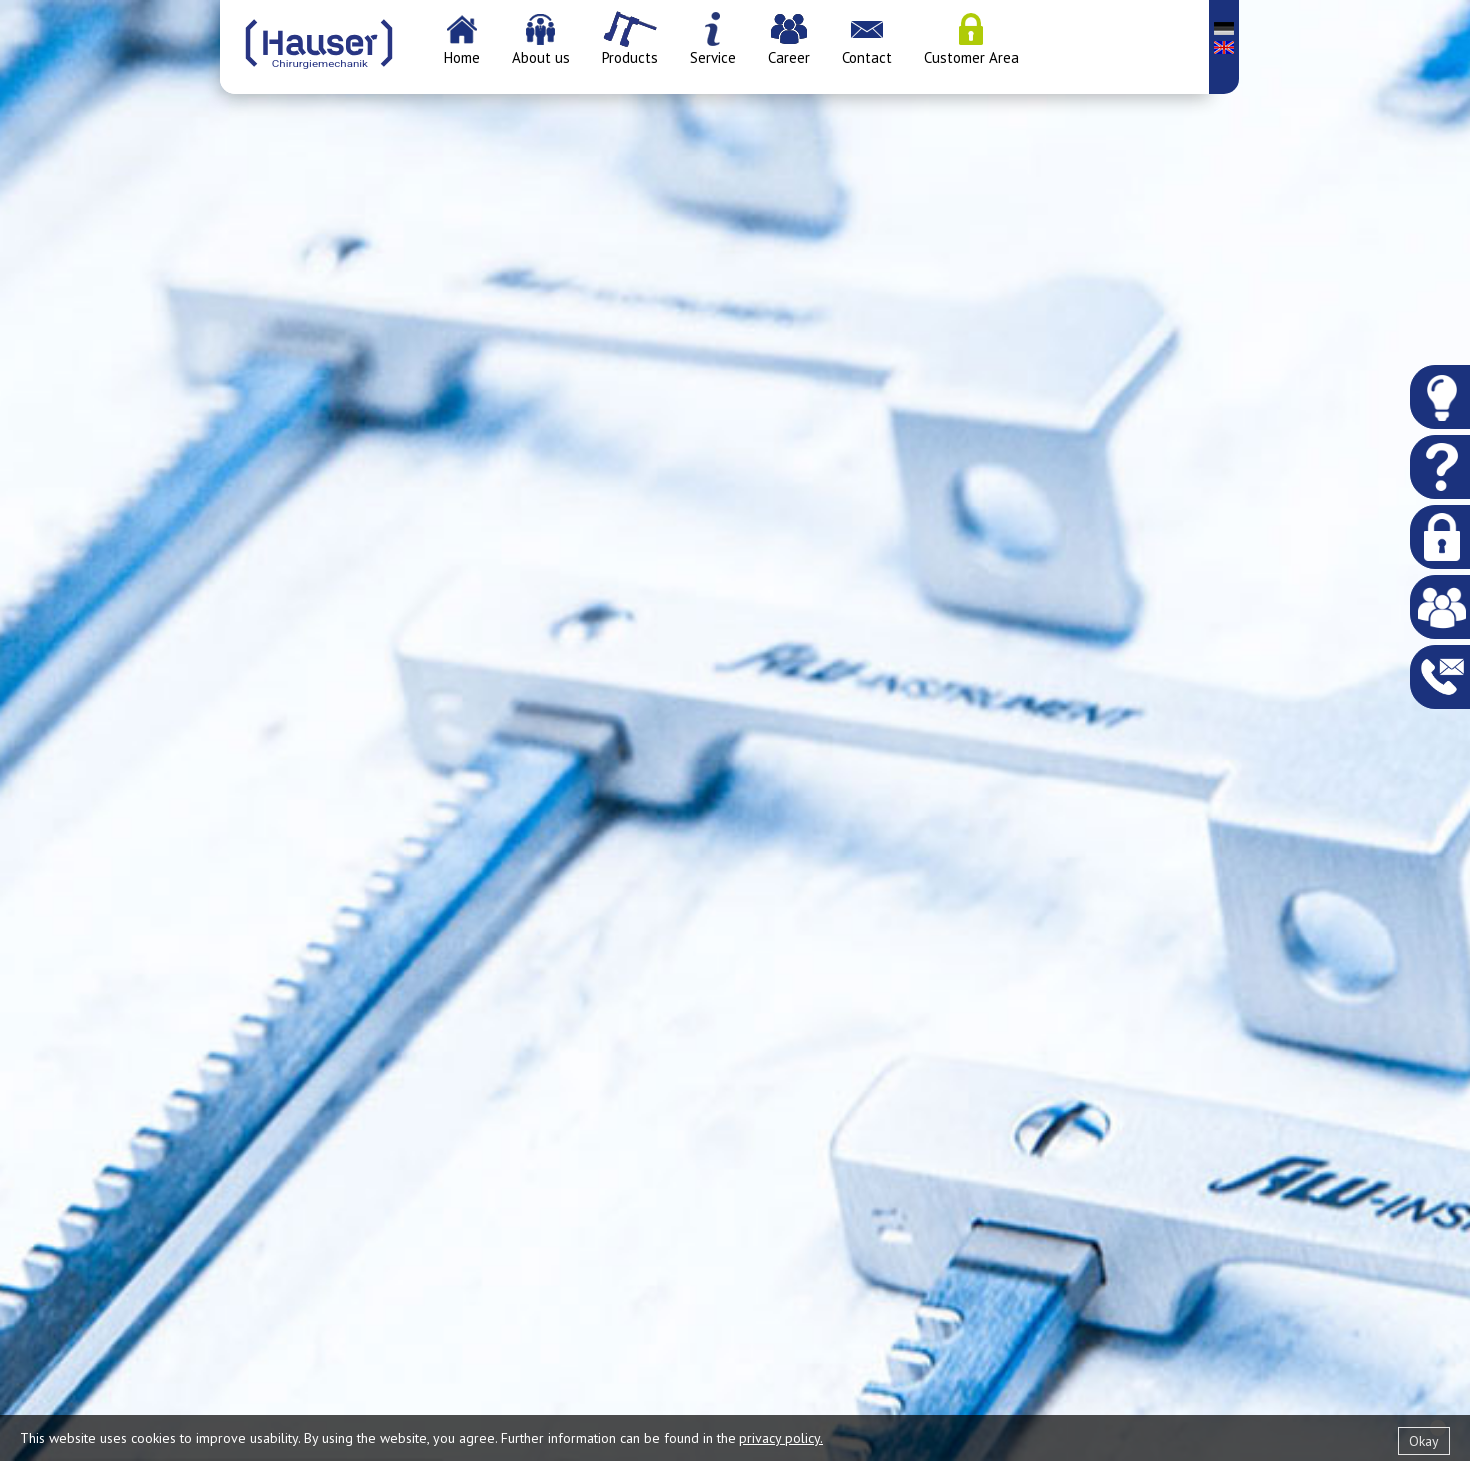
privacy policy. (781, 1438)
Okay (1424, 1441)
